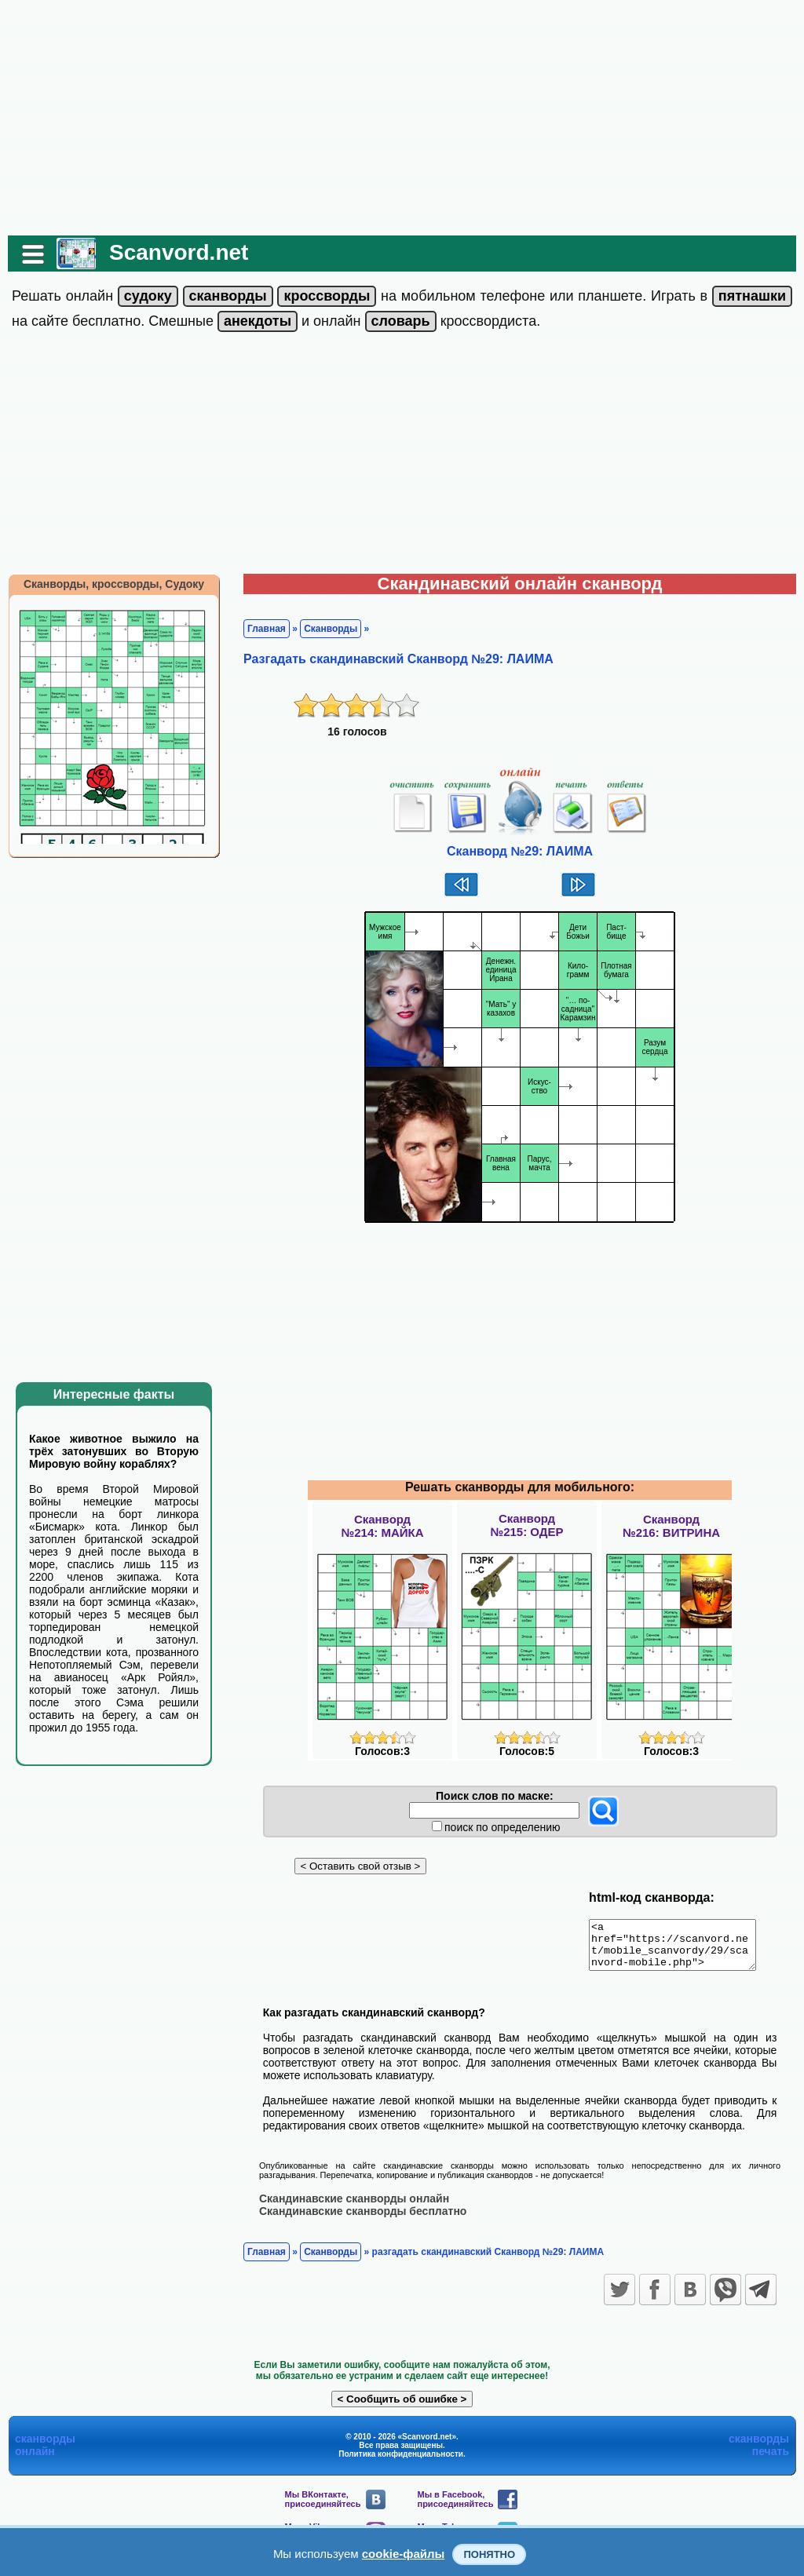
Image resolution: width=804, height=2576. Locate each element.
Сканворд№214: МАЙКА (382, 1525)
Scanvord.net (178, 252)
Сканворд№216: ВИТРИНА (671, 1525)
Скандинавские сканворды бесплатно (362, 2219)
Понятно (489, 2554)
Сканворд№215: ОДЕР (526, 1525)
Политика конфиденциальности (400, 2462)
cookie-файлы (403, 2553)
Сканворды (330, 628)
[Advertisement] (402, 118)
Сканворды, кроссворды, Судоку (114, 584)
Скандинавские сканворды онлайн (354, 2207)
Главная (266, 628)
